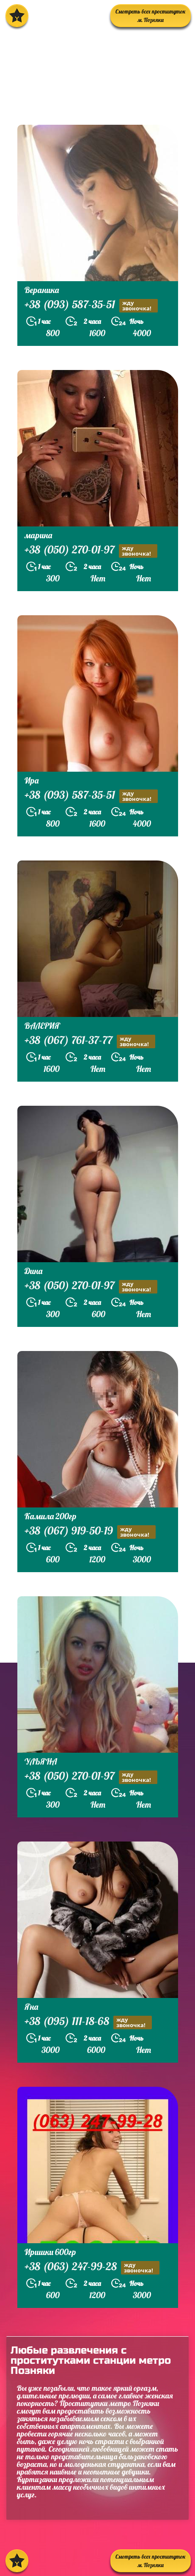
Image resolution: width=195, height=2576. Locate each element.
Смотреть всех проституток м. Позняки (150, 15)
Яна (31, 2006)
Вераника (42, 290)
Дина (33, 1271)
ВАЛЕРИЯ (42, 1025)
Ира (31, 780)
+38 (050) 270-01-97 (91, 551)
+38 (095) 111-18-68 (88, 2022)
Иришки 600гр (50, 2252)
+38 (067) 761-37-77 (90, 1041)
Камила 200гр (51, 1516)
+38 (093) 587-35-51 (91, 305)
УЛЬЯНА (41, 1761)
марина (38, 535)
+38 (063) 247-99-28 (92, 2268)
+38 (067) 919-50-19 (90, 1532)
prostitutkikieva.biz (56, 103)
